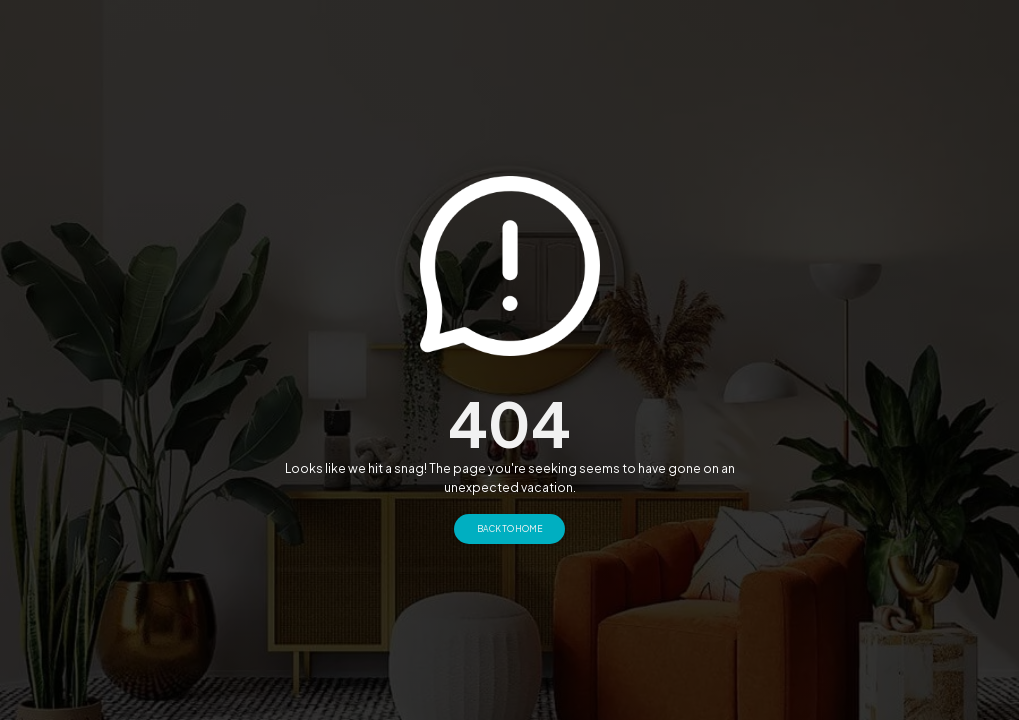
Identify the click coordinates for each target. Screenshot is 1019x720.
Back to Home (510, 528)
